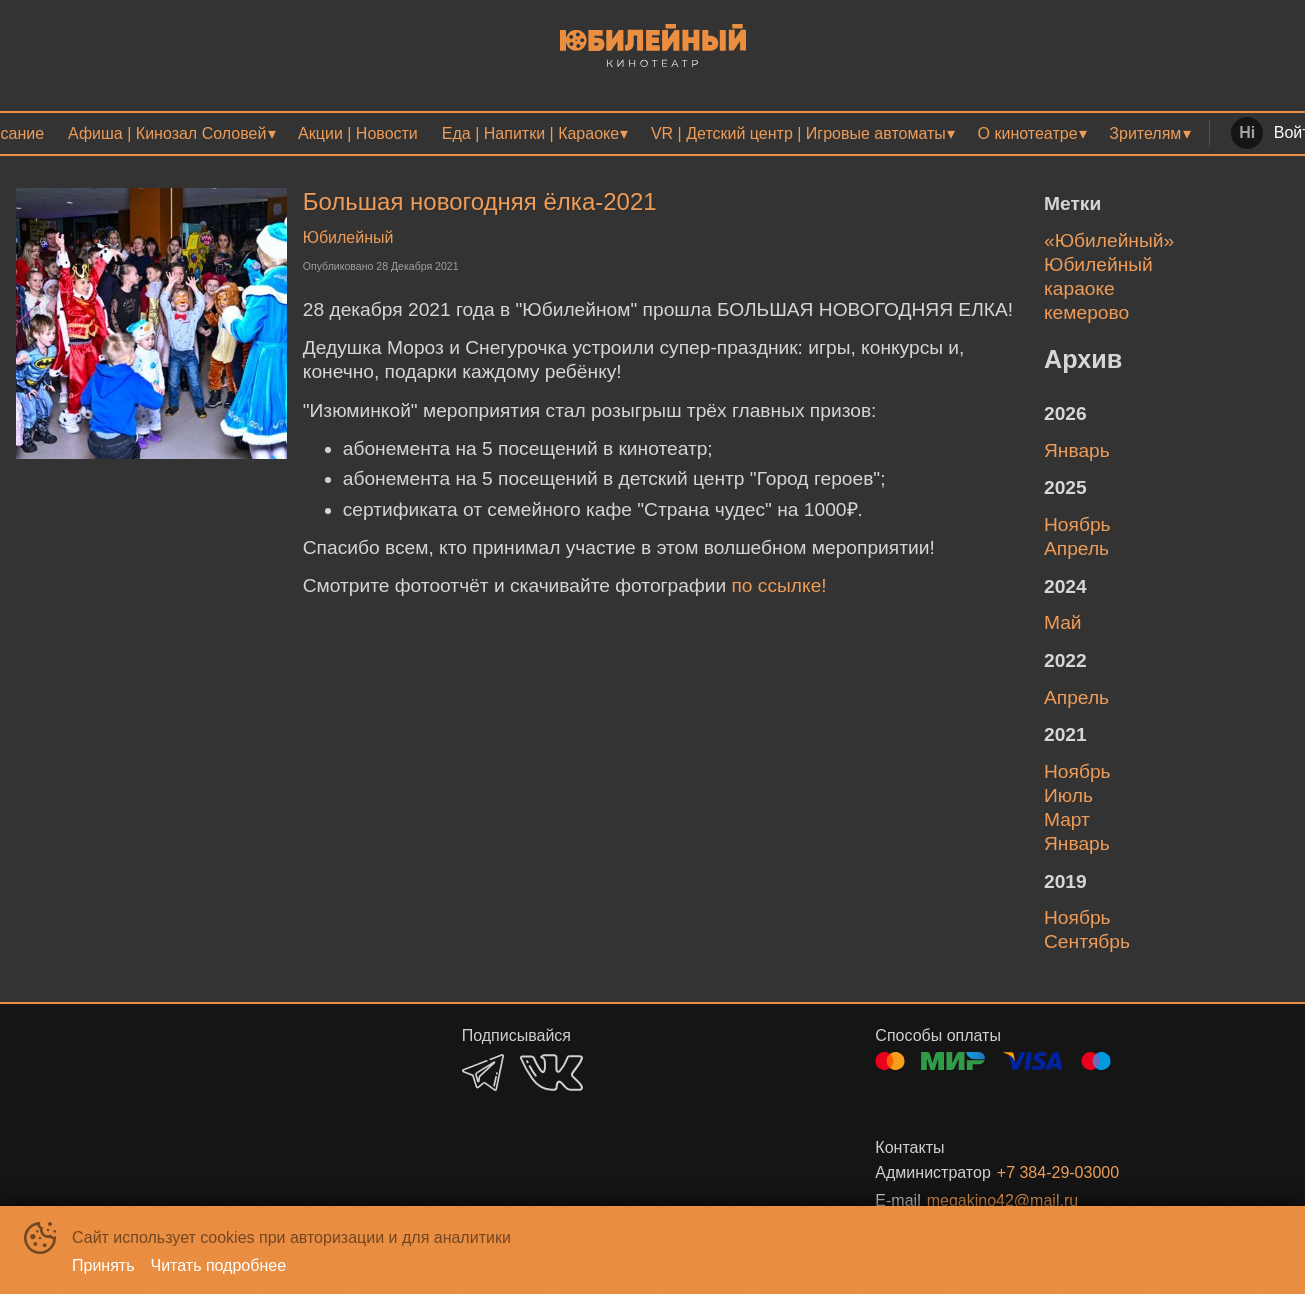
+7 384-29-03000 (1058, 1172)
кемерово (1086, 312)
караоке (1079, 288)
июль (1068, 795)
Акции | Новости (358, 133)
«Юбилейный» (1109, 240)
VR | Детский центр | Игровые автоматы (798, 133)
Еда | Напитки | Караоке (530, 133)
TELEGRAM (483, 1072)
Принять (103, 1265)
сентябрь (1087, 941)
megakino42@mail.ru (1002, 1200)
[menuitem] (171, 133)
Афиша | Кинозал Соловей (167, 133)
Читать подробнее (219, 1265)
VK (551, 1072)
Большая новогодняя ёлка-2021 (480, 201)
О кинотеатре (1028, 133)
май (1063, 622)
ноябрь (1077, 524)
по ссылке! (778, 585)
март (1067, 819)
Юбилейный (348, 237)
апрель (1076, 548)
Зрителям (1145, 133)
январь (1077, 450)
